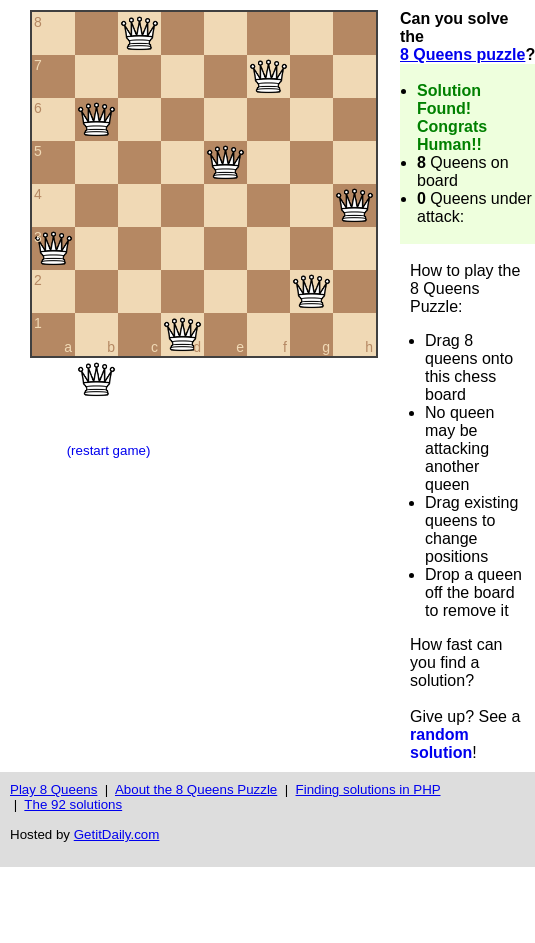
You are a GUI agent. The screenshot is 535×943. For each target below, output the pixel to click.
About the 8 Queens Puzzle (196, 789)
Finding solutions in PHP (368, 789)
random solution (441, 743)
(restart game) (109, 450)
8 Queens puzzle (462, 54)
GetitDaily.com (117, 834)
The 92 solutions (73, 804)
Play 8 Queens (53, 789)
